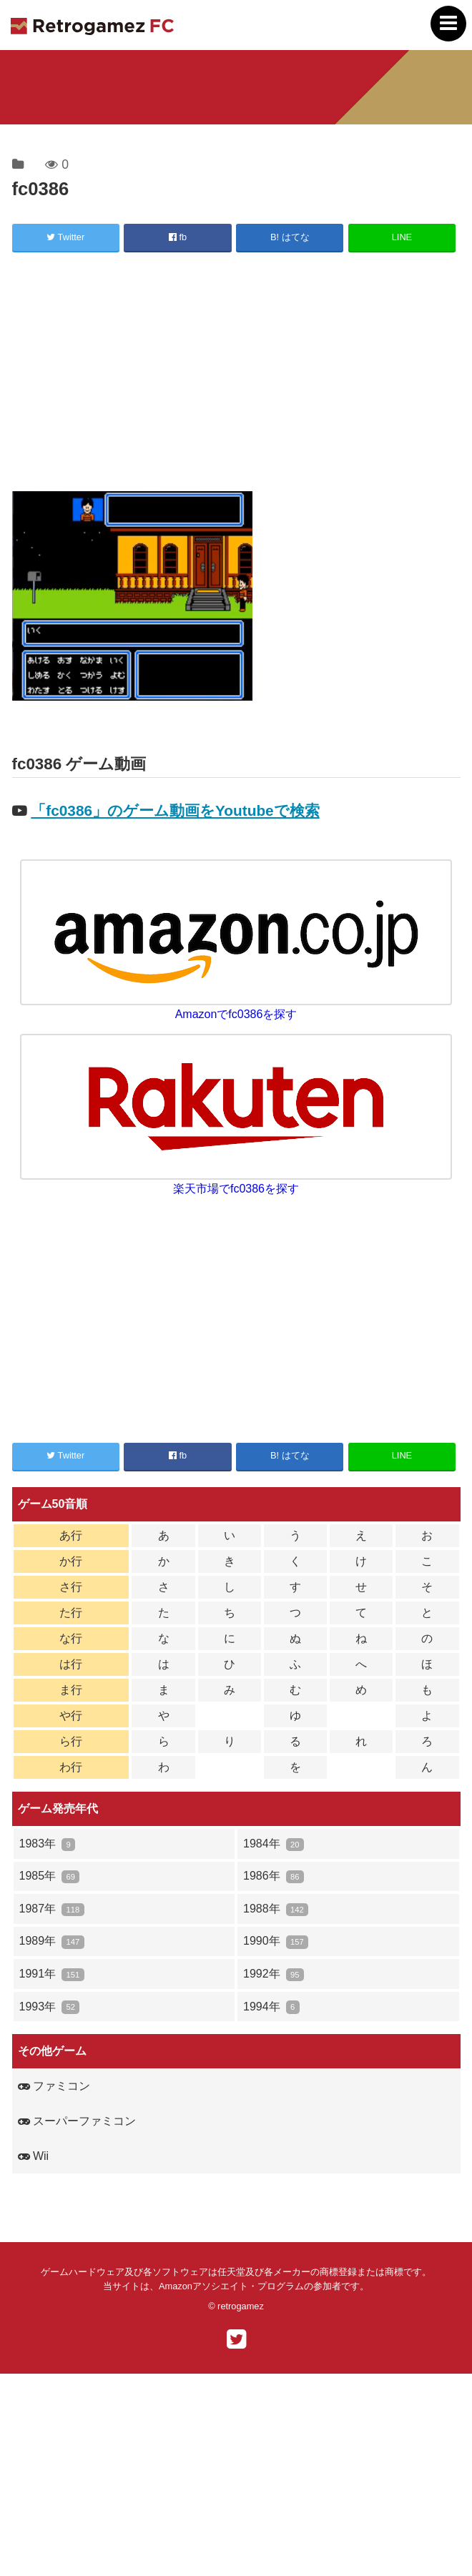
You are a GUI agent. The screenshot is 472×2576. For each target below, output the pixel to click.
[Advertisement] (236, 374)
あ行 (70, 1535)
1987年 (51, 1909)
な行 (70, 1638)
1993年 (49, 2007)
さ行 (70, 1587)
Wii (33, 2156)
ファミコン (54, 2086)
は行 (70, 1664)
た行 (70, 1613)
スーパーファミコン (77, 2121)
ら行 (70, 1741)
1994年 (271, 2007)
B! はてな (290, 237)
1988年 (275, 1909)
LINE (402, 237)
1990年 (275, 1941)
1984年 (273, 1844)
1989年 (51, 1941)
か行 (70, 1561)
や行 (70, 1715)
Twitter (65, 237)
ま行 (70, 1690)
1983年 (47, 1844)
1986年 (273, 1876)
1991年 (51, 1974)
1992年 (273, 1974)
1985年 (49, 1876)
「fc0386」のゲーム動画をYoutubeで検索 (175, 810)
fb (178, 237)
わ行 (70, 1767)
